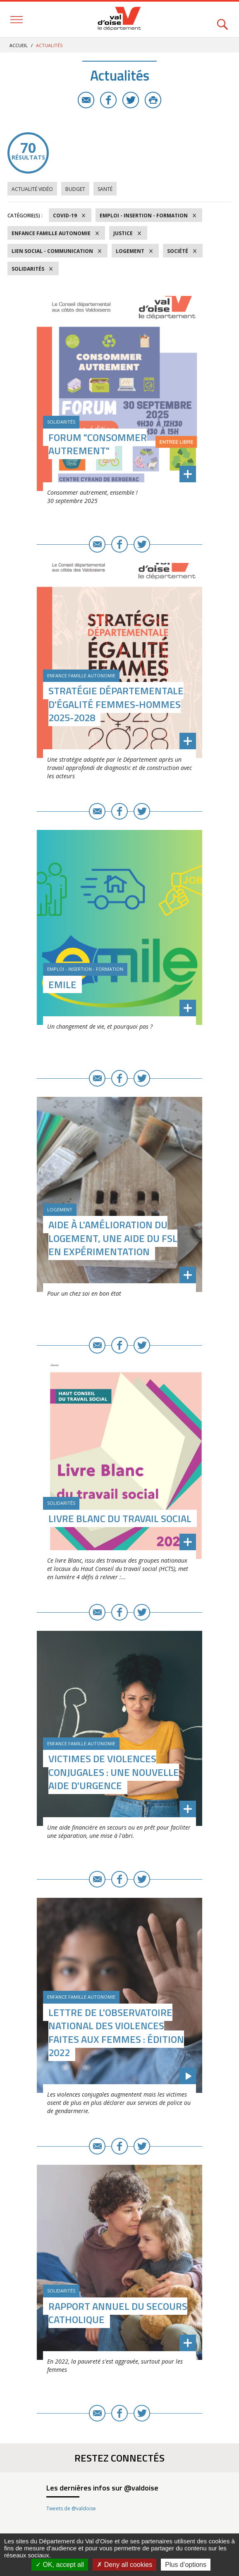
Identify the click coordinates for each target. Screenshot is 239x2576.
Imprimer (153, 100)
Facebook (108, 100)
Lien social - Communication (52, 251)
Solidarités (28, 268)
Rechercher (222, 19)
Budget (75, 189)
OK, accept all (60, 2564)
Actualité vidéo (32, 189)
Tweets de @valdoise (71, 2508)
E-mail (86, 100)
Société (177, 251)
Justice (123, 233)
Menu (16, 19)
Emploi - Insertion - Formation (144, 215)
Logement (130, 251)
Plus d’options (185, 2564)
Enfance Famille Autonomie (51, 233)
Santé (105, 189)
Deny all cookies (124, 2564)
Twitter (130, 100)
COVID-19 (65, 215)
